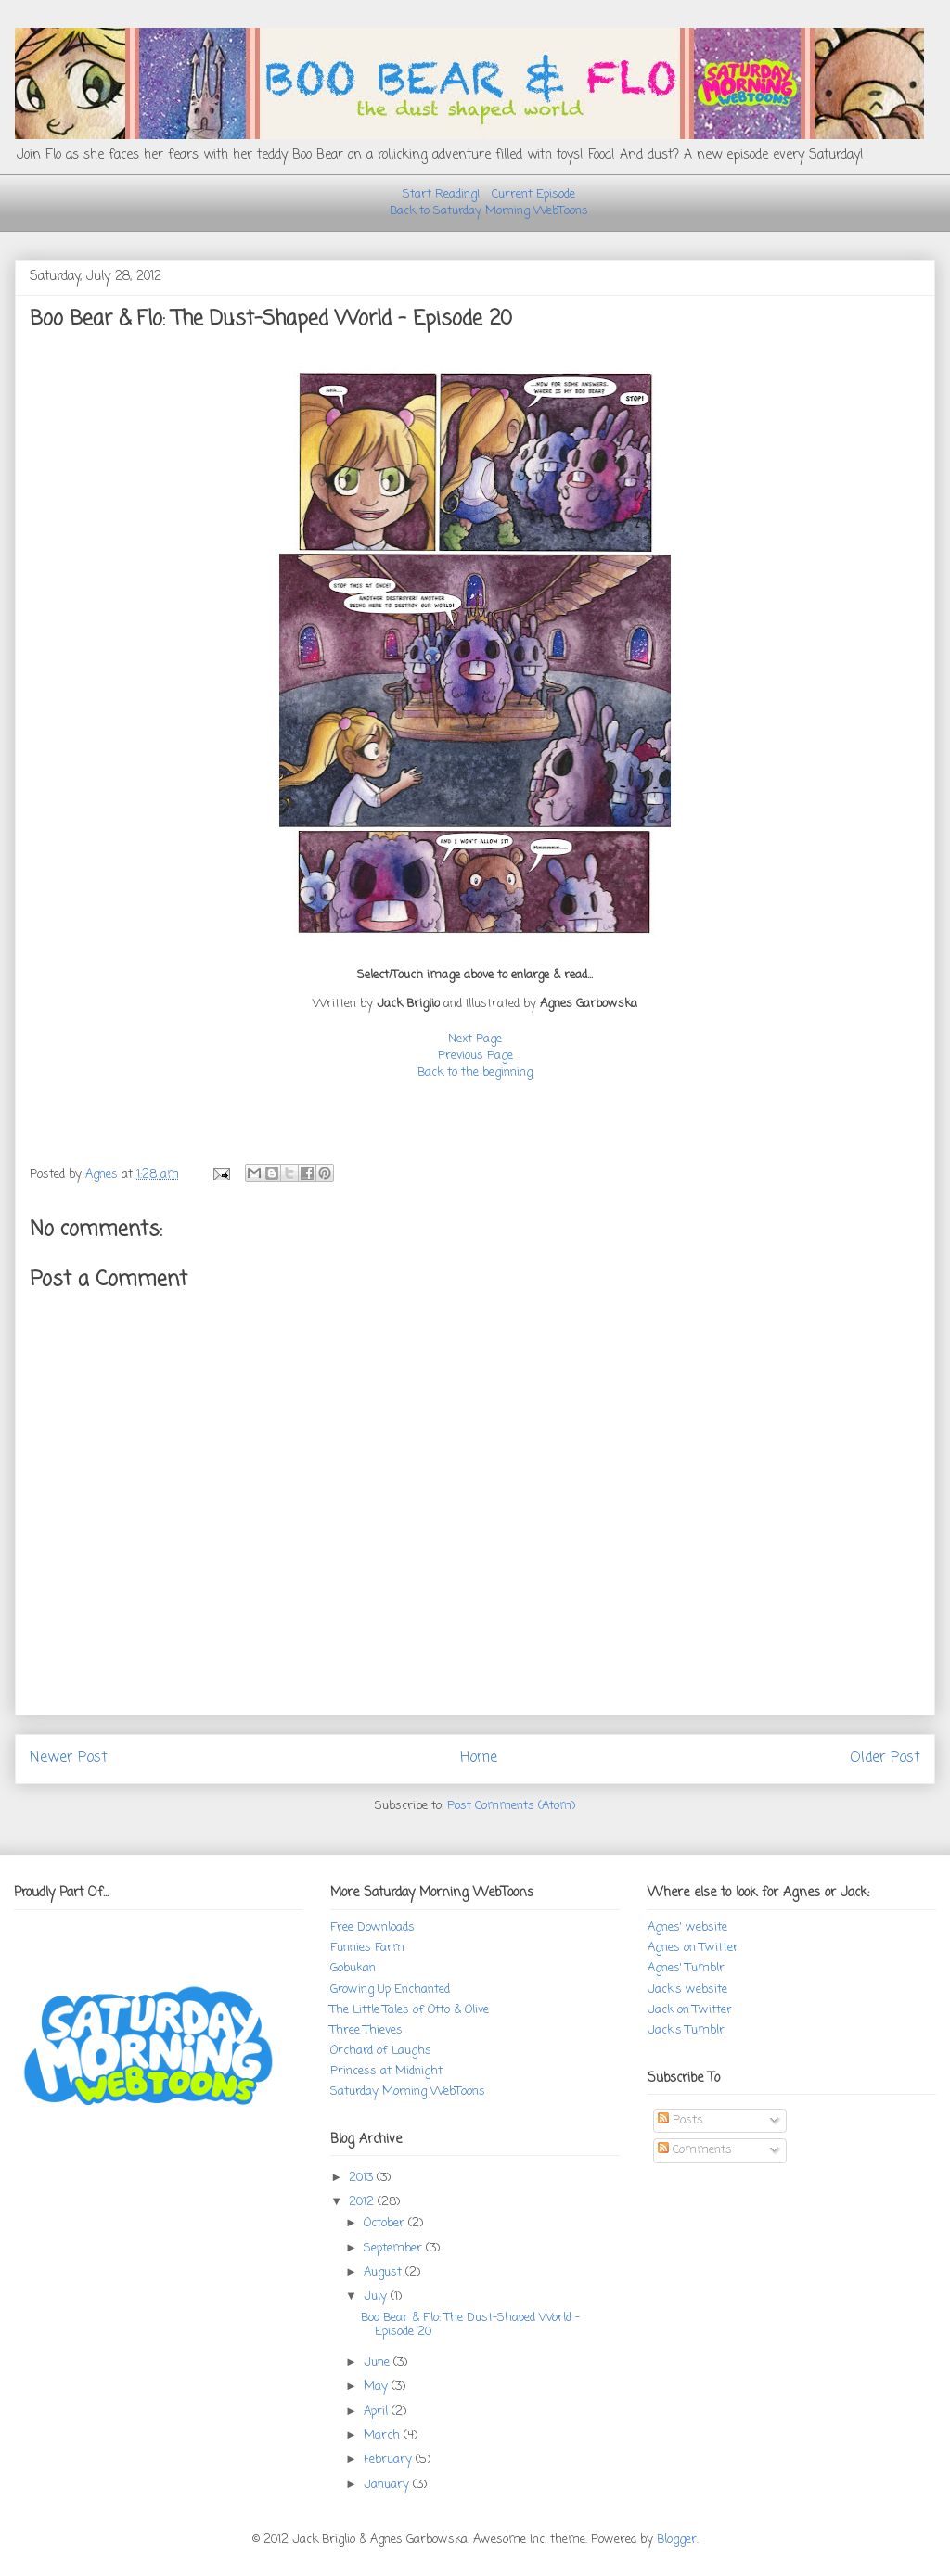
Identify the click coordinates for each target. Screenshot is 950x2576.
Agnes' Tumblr (686, 1968)
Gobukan (353, 1968)
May (378, 2386)
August (384, 2272)
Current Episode (533, 194)
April (378, 2411)
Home (478, 1758)
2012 (363, 2202)
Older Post (885, 1758)
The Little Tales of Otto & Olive (409, 2010)
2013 (363, 2178)
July (377, 2296)
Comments (695, 2150)
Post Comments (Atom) (511, 1806)
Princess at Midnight (386, 2071)
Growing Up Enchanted (390, 1989)
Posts (680, 2120)
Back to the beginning (475, 1072)
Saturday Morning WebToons (407, 2091)
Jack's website (687, 1989)
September (395, 2248)
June (378, 2362)
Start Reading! (441, 194)
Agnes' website (687, 1927)
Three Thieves (366, 2030)
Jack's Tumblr (686, 2030)
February (390, 2459)
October (386, 2223)
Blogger (677, 2539)
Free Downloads (372, 1927)
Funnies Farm (367, 1948)
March (384, 2435)
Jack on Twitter (690, 2010)
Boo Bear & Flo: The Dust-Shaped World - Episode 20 (470, 2325)
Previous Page (475, 1056)
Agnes (103, 1174)
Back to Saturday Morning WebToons (489, 211)
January (388, 2484)
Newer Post (69, 1758)
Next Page (475, 1039)
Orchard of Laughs (380, 2051)
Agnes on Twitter (693, 1948)
